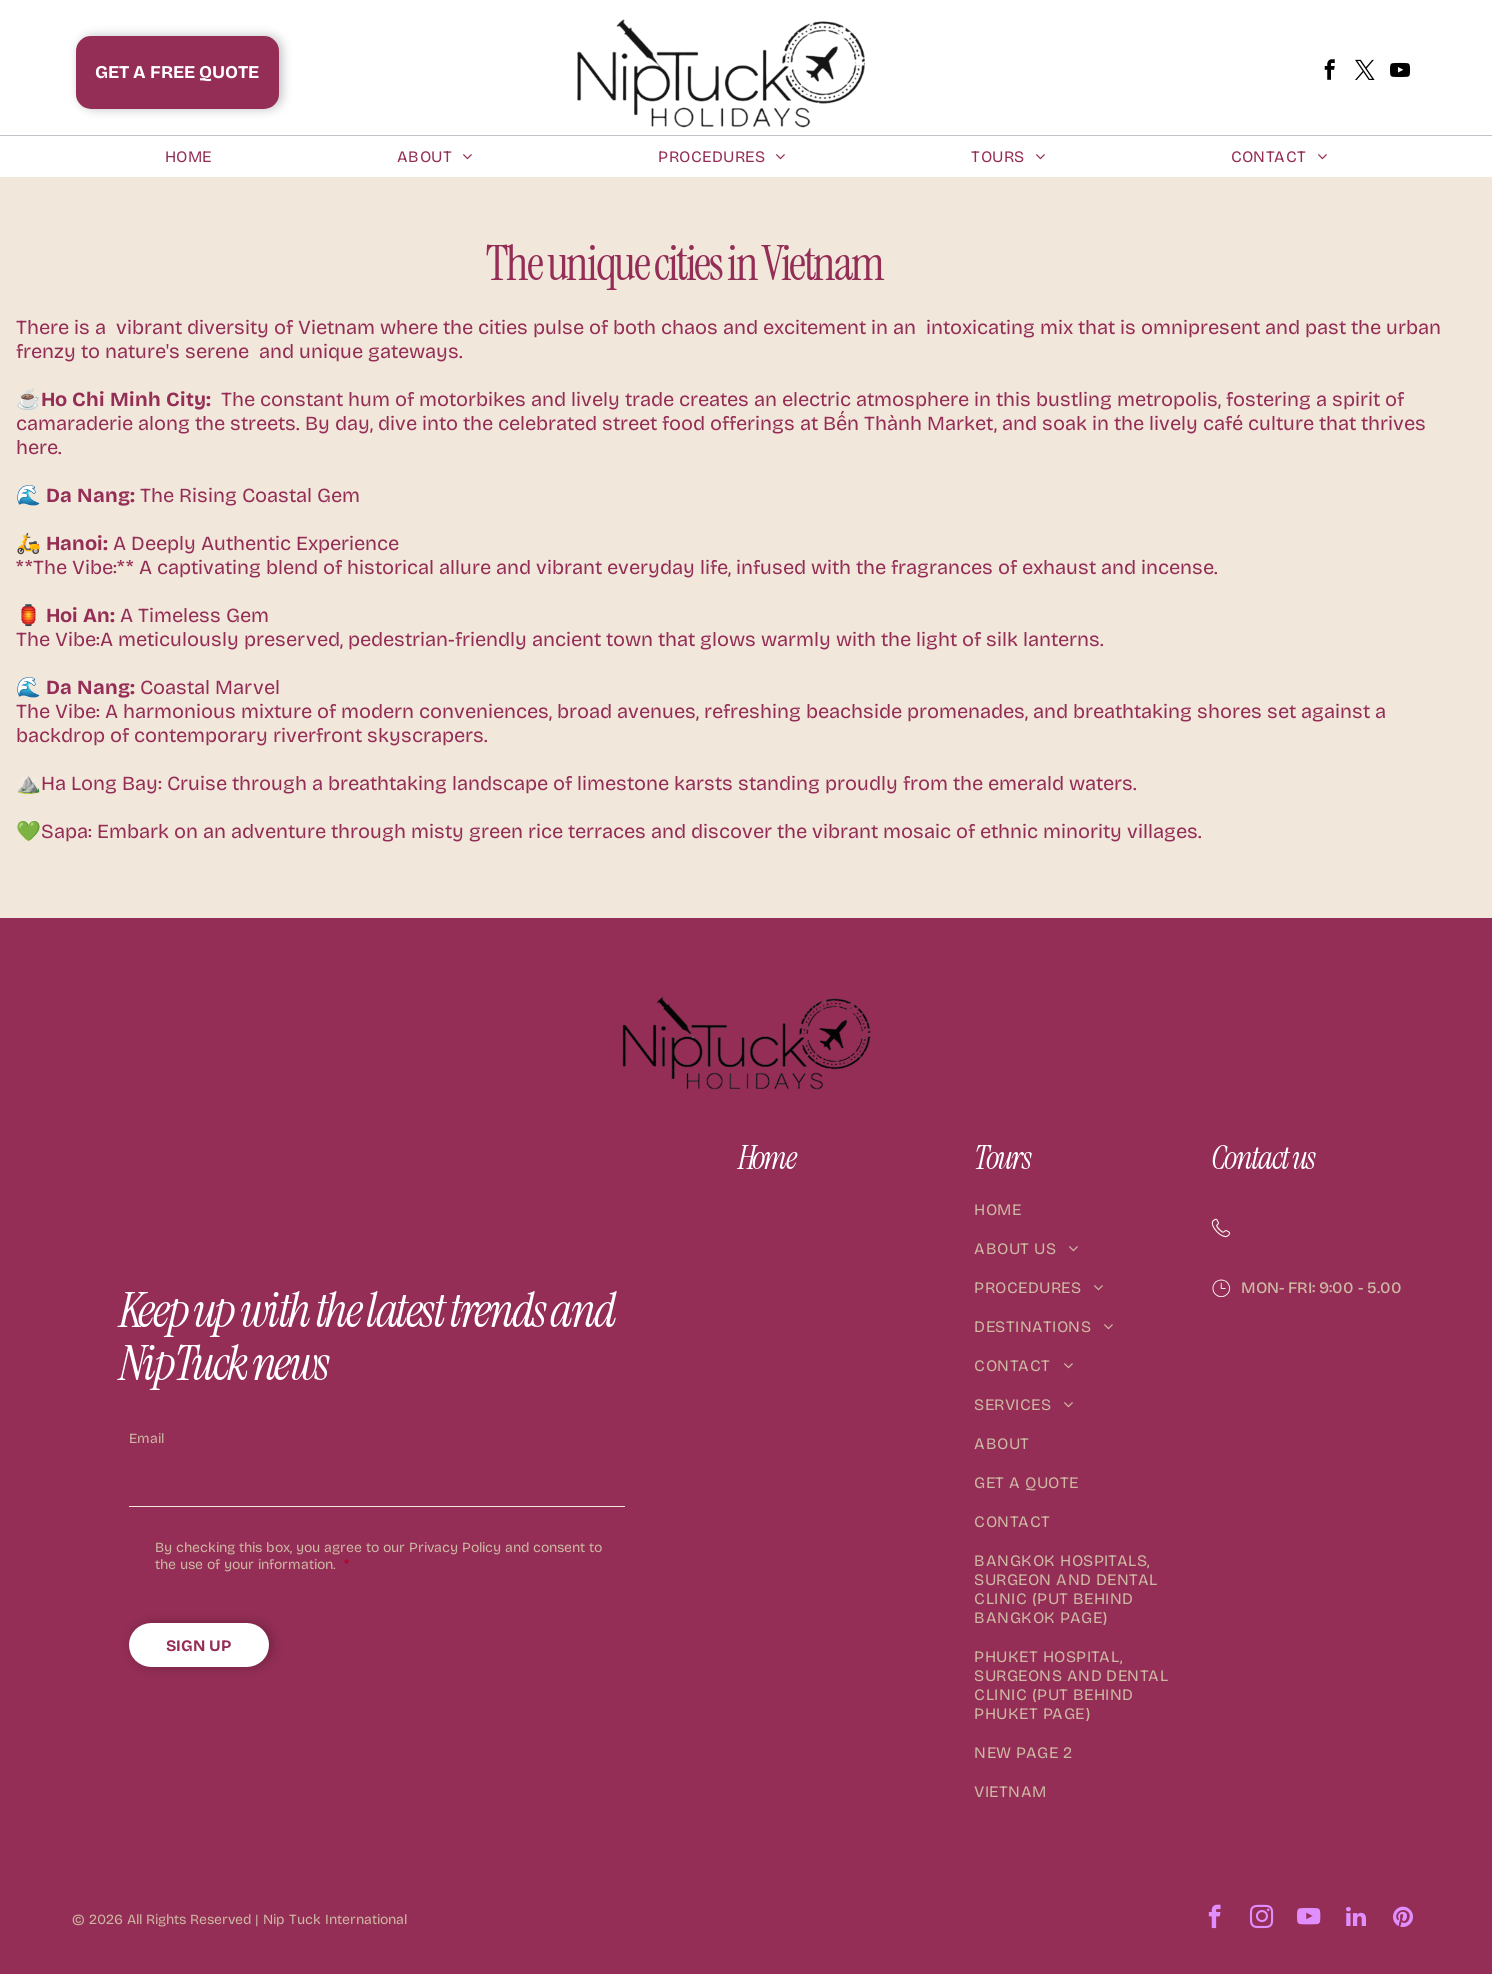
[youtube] (1400, 72)
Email (146, 1438)
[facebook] (1330, 72)
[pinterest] (1402, 1919)
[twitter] (1365, 72)
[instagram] (1261, 1919)
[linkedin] (1355, 1919)
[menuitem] (188, 156)
